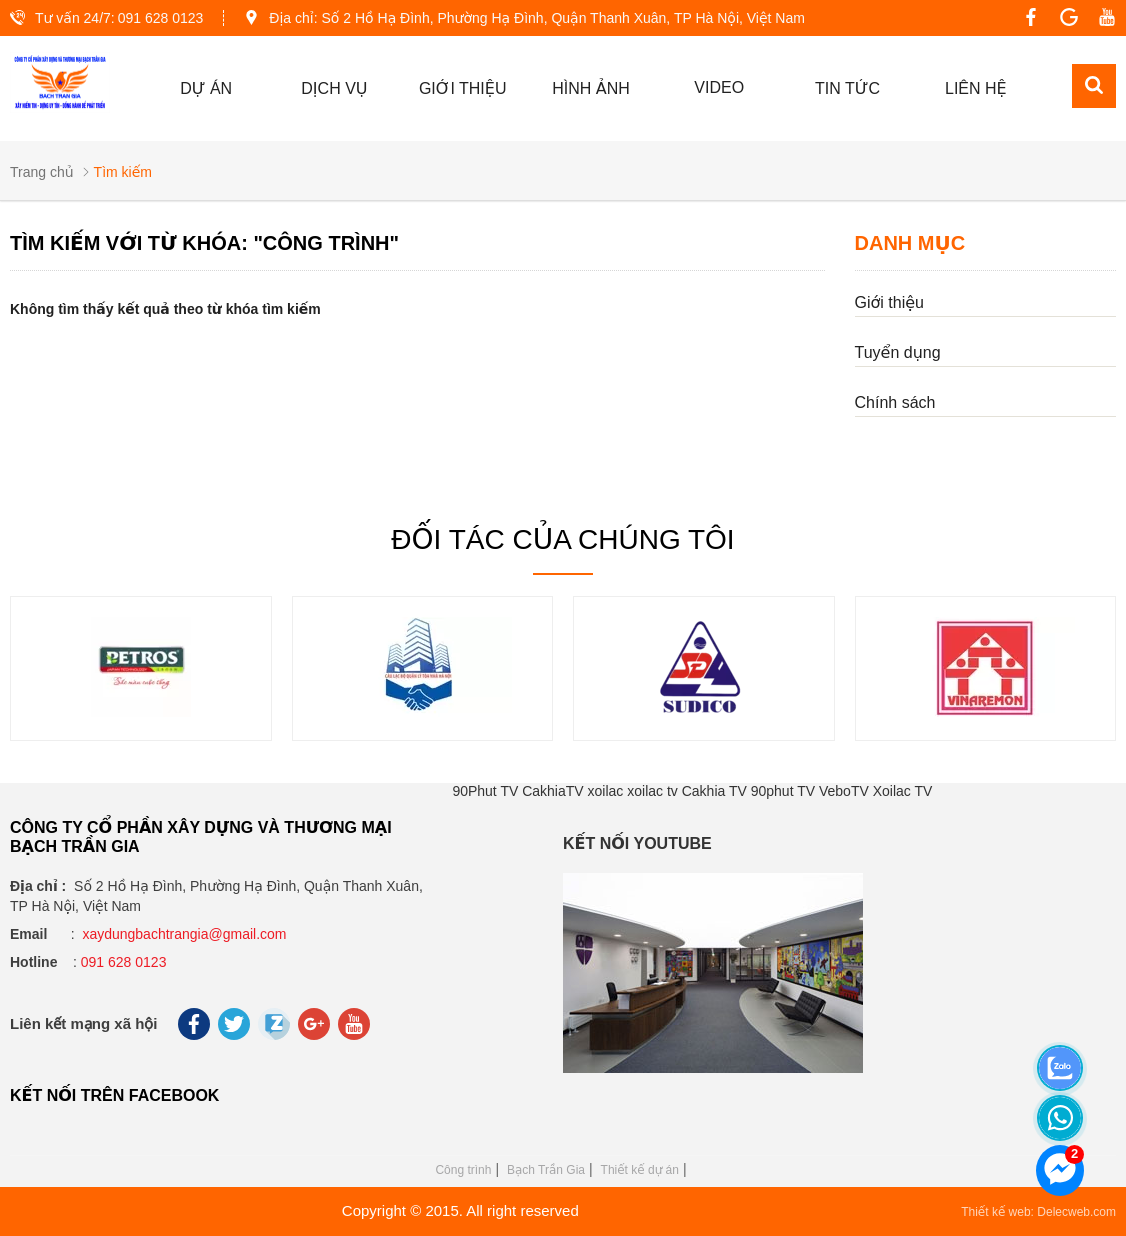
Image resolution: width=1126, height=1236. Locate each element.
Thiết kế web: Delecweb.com (1038, 1212)
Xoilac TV (903, 791)
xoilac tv (652, 791)
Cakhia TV (714, 791)
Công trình (463, 1170)
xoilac (606, 791)
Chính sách (895, 402)
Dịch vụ (334, 88)
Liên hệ (976, 88)
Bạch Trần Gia (546, 1170)
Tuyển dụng (898, 352)
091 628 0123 (161, 18)
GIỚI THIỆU (463, 88)
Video (719, 87)
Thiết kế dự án (640, 1170)
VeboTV (844, 791)
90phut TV (783, 791)
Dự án (206, 88)
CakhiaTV (552, 791)
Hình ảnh (591, 88)
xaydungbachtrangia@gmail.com (184, 934)
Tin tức (847, 88)
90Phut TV (485, 791)
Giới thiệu (889, 302)
